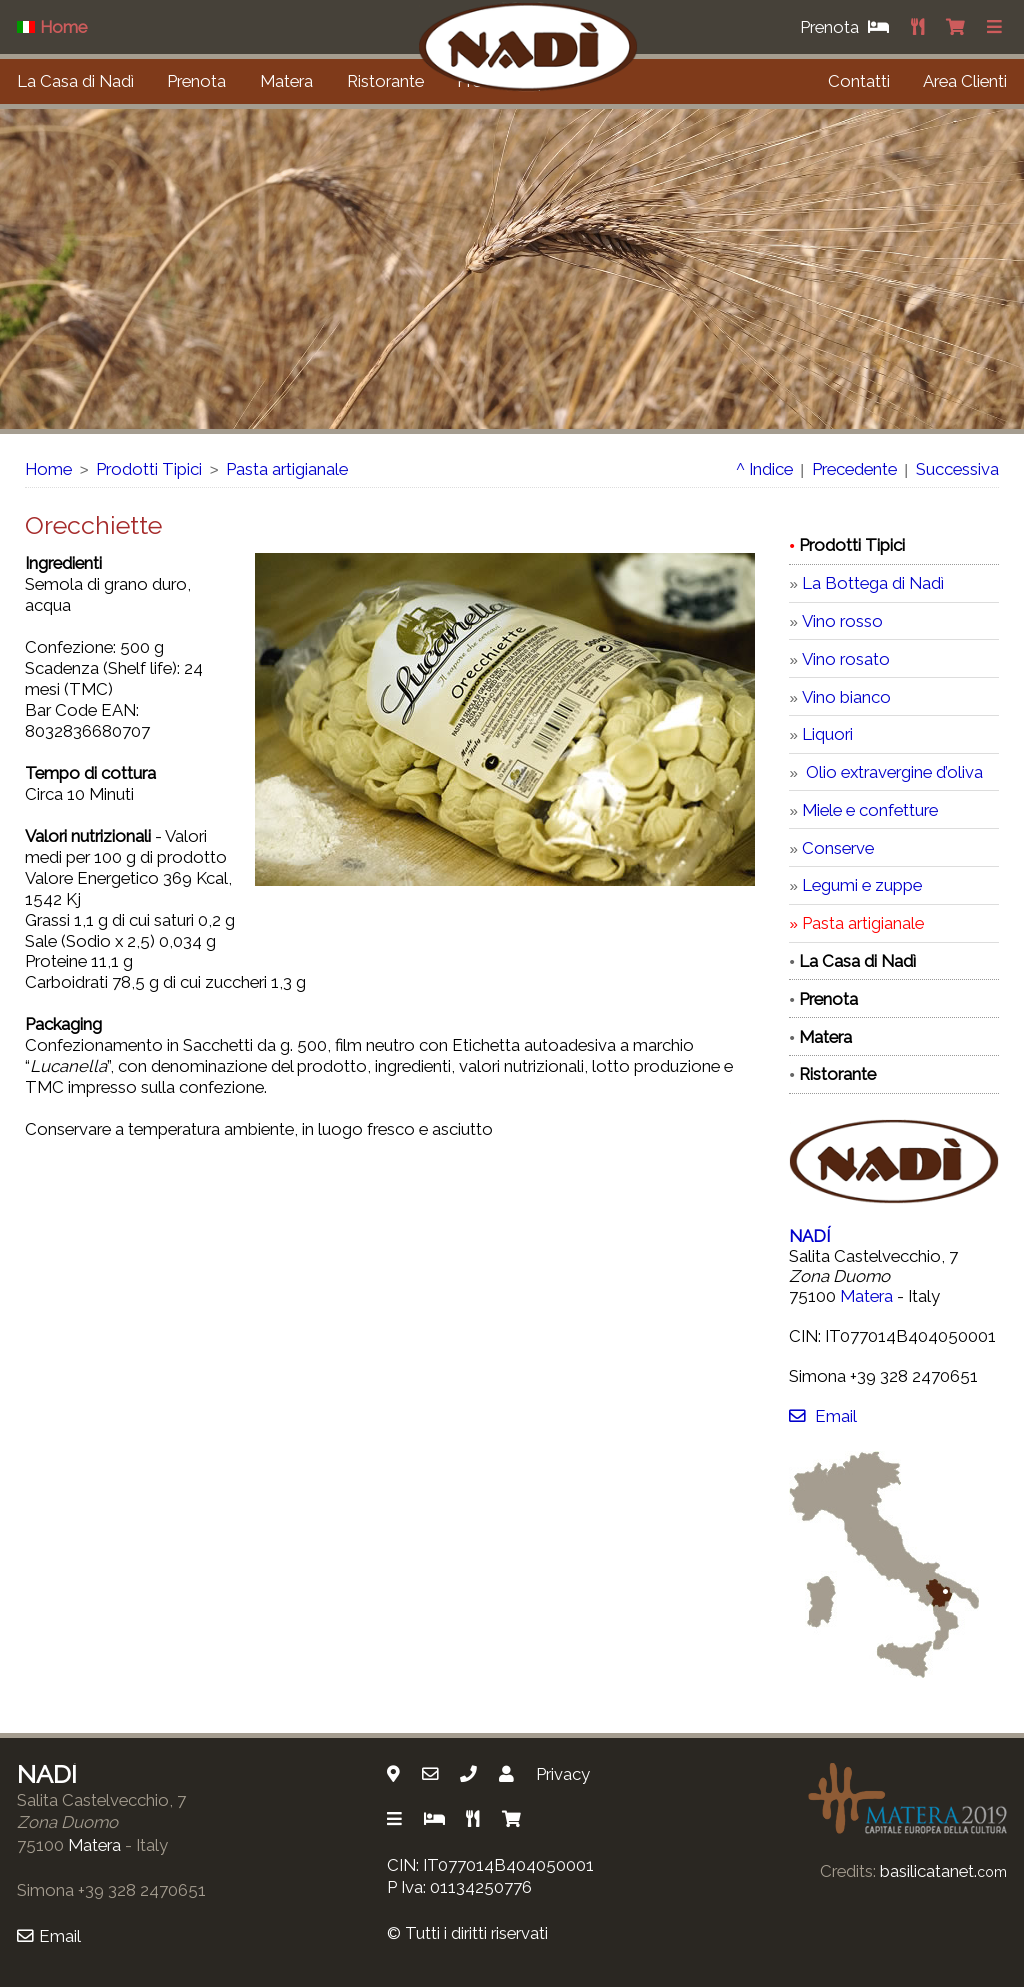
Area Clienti (965, 81)
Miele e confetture (870, 810)
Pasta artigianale (287, 469)
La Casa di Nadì (75, 81)
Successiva (957, 469)
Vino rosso (842, 621)
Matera (286, 81)
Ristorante (385, 81)
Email (822, 1416)
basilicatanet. (943, 1871)
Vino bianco (846, 697)
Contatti (859, 81)
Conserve (838, 848)
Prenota (196, 81)
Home (48, 469)
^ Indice (764, 469)
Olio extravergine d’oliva (892, 772)
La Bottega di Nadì (873, 583)
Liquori (827, 734)
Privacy (563, 1774)
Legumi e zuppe (862, 885)
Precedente (854, 469)
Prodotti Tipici (149, 469)
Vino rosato (846, 659)
